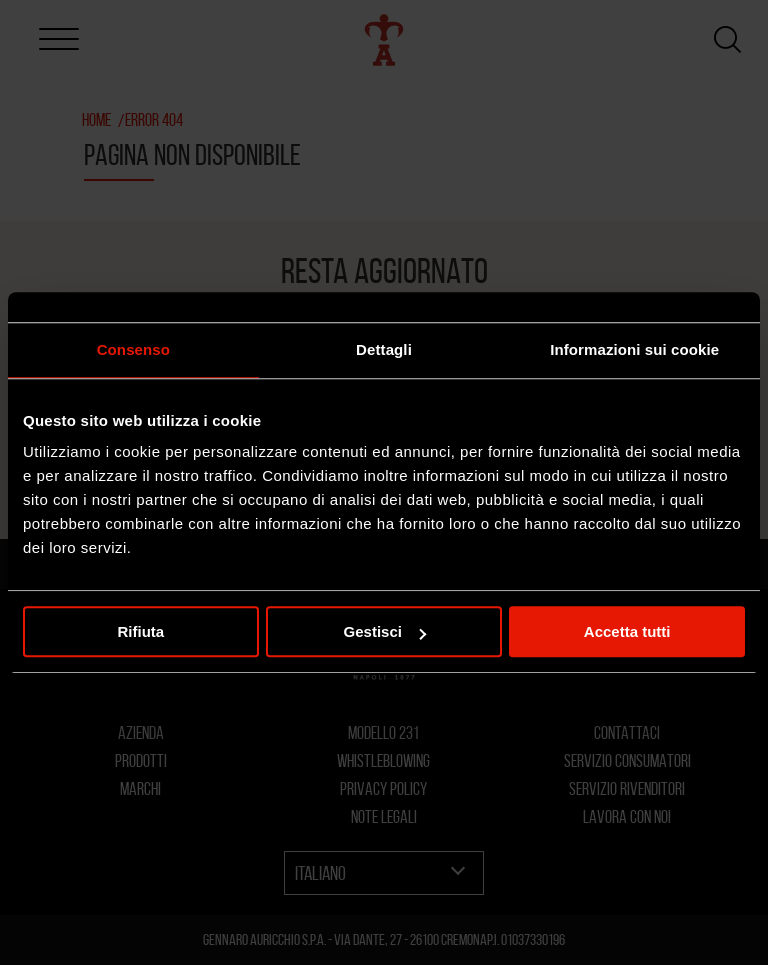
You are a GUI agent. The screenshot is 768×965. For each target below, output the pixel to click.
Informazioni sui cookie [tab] (634, 349)
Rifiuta (140, 631)
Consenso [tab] (133, 349)
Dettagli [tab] (384, 349)
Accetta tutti (627, 631)
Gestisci (385, 631)
